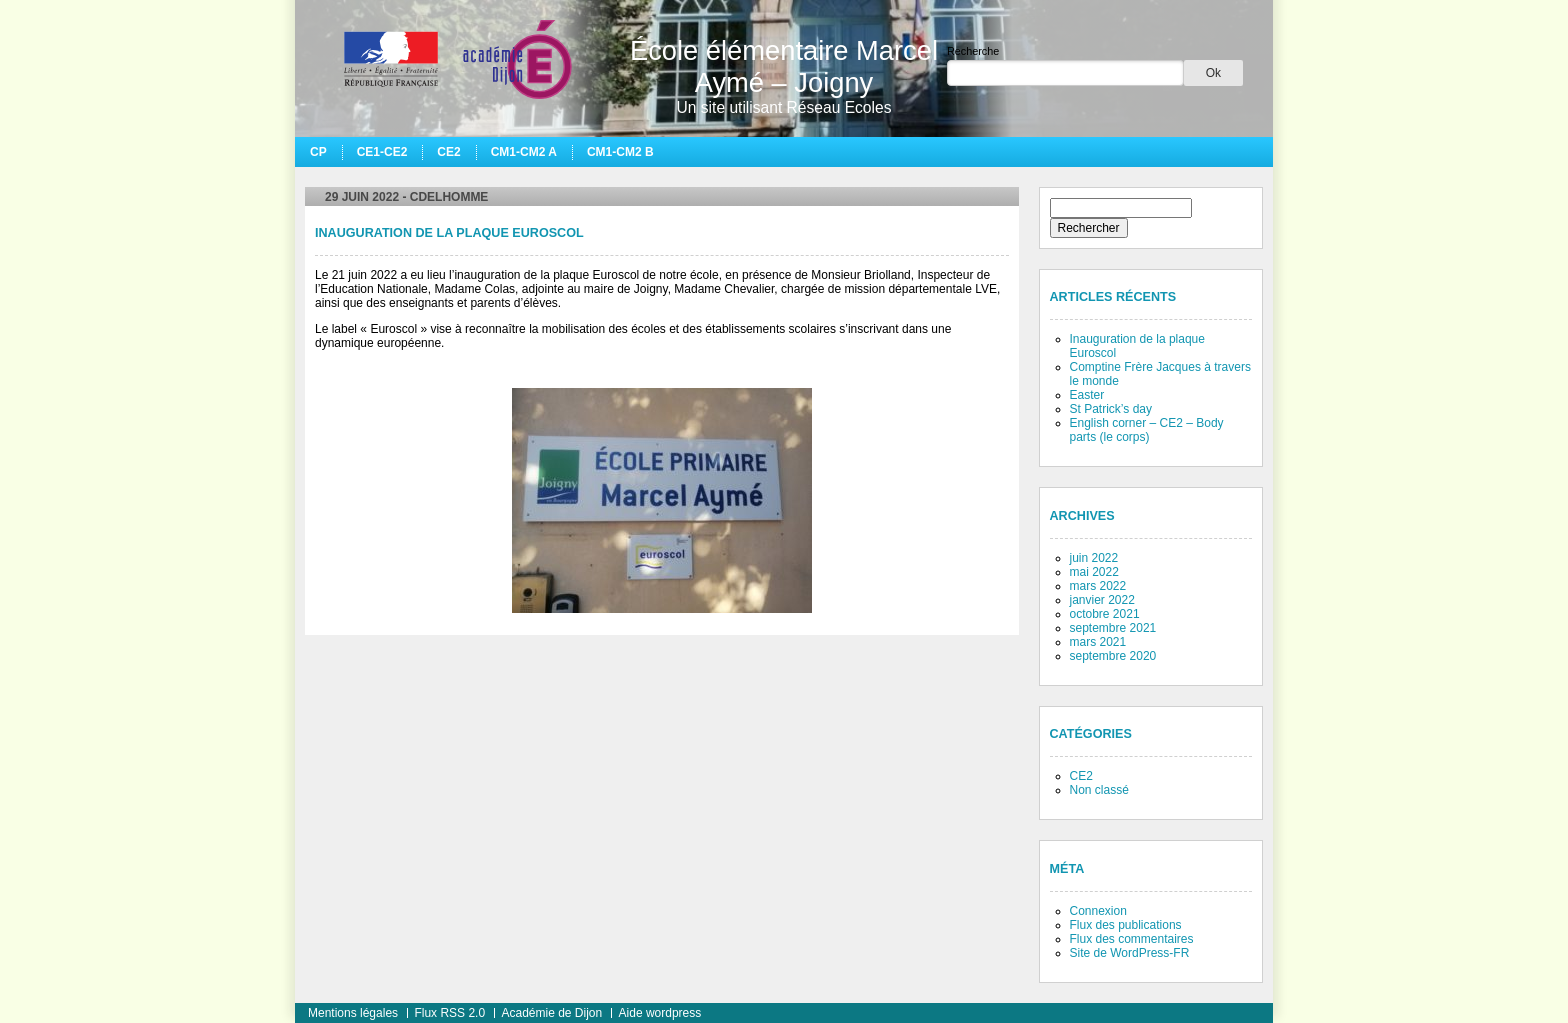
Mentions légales (353, 1013)
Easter (1087, 395)
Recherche (973, 51)
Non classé (1099, 790)
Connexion (1098, 911)
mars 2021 (1098, 642)
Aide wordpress (660, 1013)
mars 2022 (1098, 586)
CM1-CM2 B (620, 152)
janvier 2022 (1102, 600)
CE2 (448, 152)
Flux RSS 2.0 (449, 1013)
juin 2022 (1094, 558)
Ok (1213, 73)
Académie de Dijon (551, 1013)
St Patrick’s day (1111, 409)
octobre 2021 (1105, 614)
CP (318, 152)
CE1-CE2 (382, 152)
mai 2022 (1094, 572)
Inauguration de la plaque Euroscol (449, 233)
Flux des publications (1126, 925)
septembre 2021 (1113, 628)
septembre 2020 (1113, 656)
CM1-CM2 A (524, 152)
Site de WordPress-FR (1130, 953)
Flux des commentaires (1132, 939)
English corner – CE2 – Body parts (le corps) (1147, 430)
